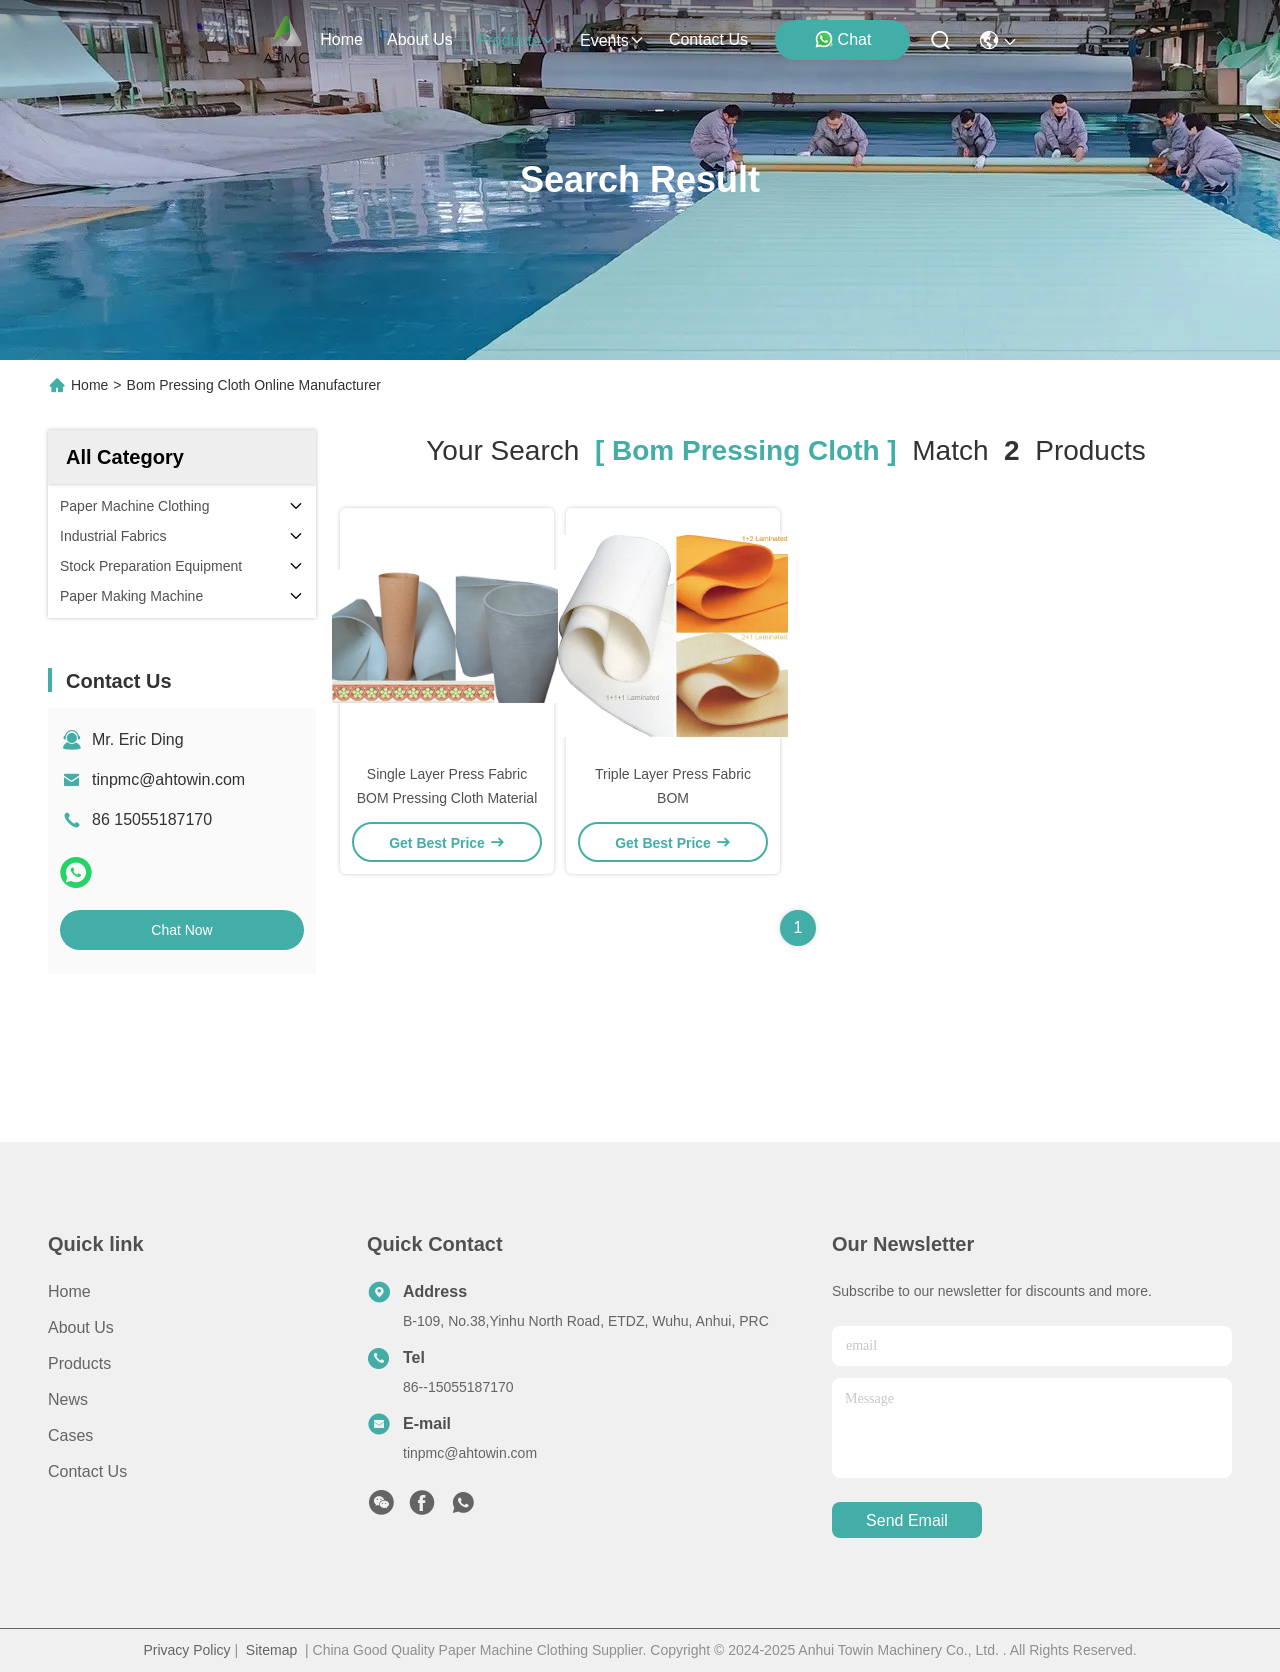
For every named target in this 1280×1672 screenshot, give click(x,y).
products (516, 40)
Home (341, 39)
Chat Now (181, 930)
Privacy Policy (186, 1650)
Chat (843, 39)
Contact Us (87, 1471)
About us (81, 1327)
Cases (70, 1435)
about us (420, 39)
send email (907, 1520)
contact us (708, 39)
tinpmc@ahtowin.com (168, 779)
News (68, 1399)
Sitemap (271, 1650)
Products (79, 1363)
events (612, 40)
